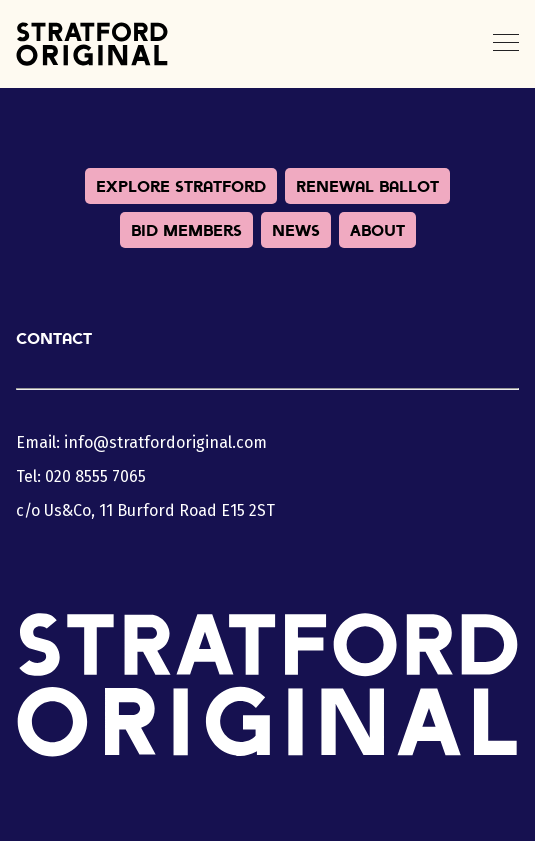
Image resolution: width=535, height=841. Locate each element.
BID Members (186, 230)
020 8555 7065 (95, 476)
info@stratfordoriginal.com (165, 442)
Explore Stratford (181, 186)
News (296, 230)
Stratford (92, 44)
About (377, 230)
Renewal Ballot (367, 186)
